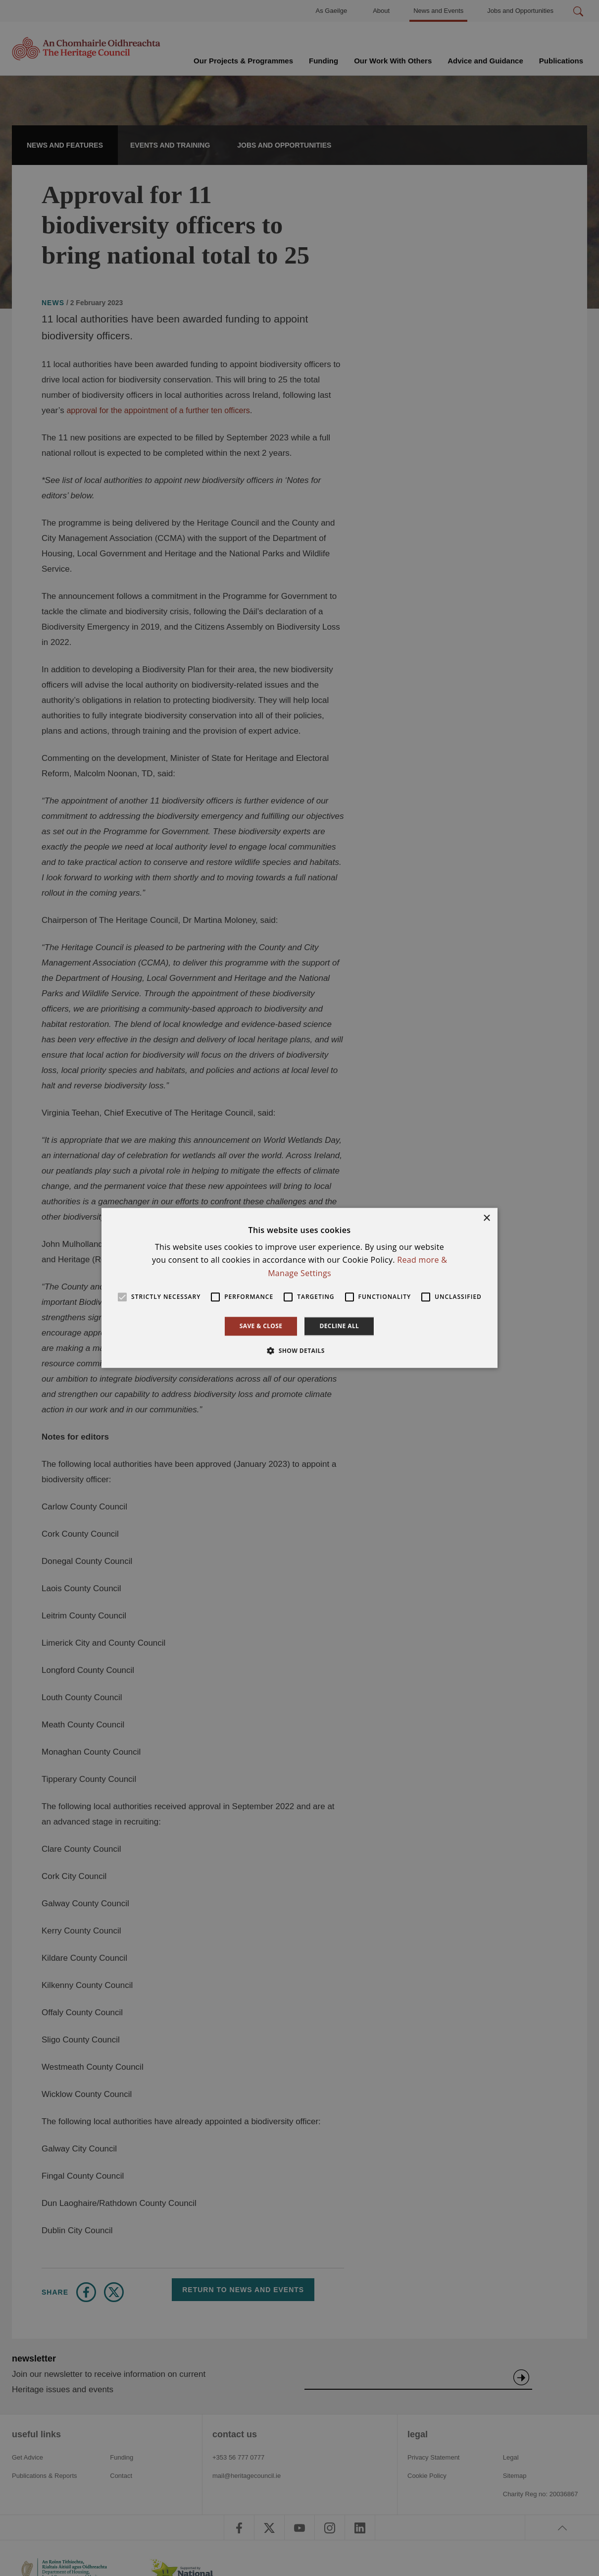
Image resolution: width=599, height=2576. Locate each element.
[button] (299, 1351)
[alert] (299, 1288)
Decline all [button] (339, 1326)
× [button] (486, 1218)
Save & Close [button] (261, 1326)
